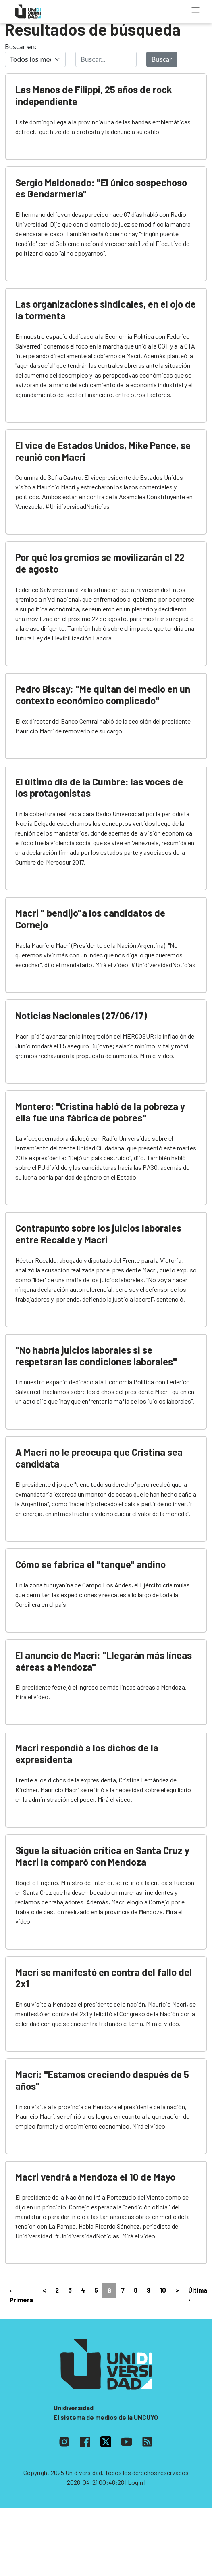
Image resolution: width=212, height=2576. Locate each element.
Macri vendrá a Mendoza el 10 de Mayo (95, 2177)
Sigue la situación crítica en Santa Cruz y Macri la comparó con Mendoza (102, 1856)
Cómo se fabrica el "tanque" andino (90, 1564)
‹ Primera (21, 2294)
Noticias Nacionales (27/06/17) (81, 1015)
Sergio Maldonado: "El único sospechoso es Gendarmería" (101, 188)
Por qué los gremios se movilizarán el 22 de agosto (100, 563)
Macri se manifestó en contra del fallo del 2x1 (103, 1978)
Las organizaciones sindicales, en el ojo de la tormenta (105, 309)
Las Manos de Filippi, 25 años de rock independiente (93, 95)
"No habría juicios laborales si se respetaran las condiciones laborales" (96, 1355)
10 (163, 2290)
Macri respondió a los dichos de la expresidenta (86, 1753)
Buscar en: (21, 46)
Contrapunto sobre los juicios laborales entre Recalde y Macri (98, 1233)
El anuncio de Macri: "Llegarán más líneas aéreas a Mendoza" (103, 1661)
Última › (197, 2294)
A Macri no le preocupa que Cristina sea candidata (99, 1458)
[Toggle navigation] (195, 10)
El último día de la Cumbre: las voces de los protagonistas (99, 787)
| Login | (135, 2482)
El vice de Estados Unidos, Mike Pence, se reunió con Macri (103, 451)
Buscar (162, 59)
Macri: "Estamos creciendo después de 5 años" (102, 2080)
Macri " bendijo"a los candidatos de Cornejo (90, 918)
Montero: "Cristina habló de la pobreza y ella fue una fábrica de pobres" (100, 1112)
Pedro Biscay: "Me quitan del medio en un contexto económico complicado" (102, 694)
